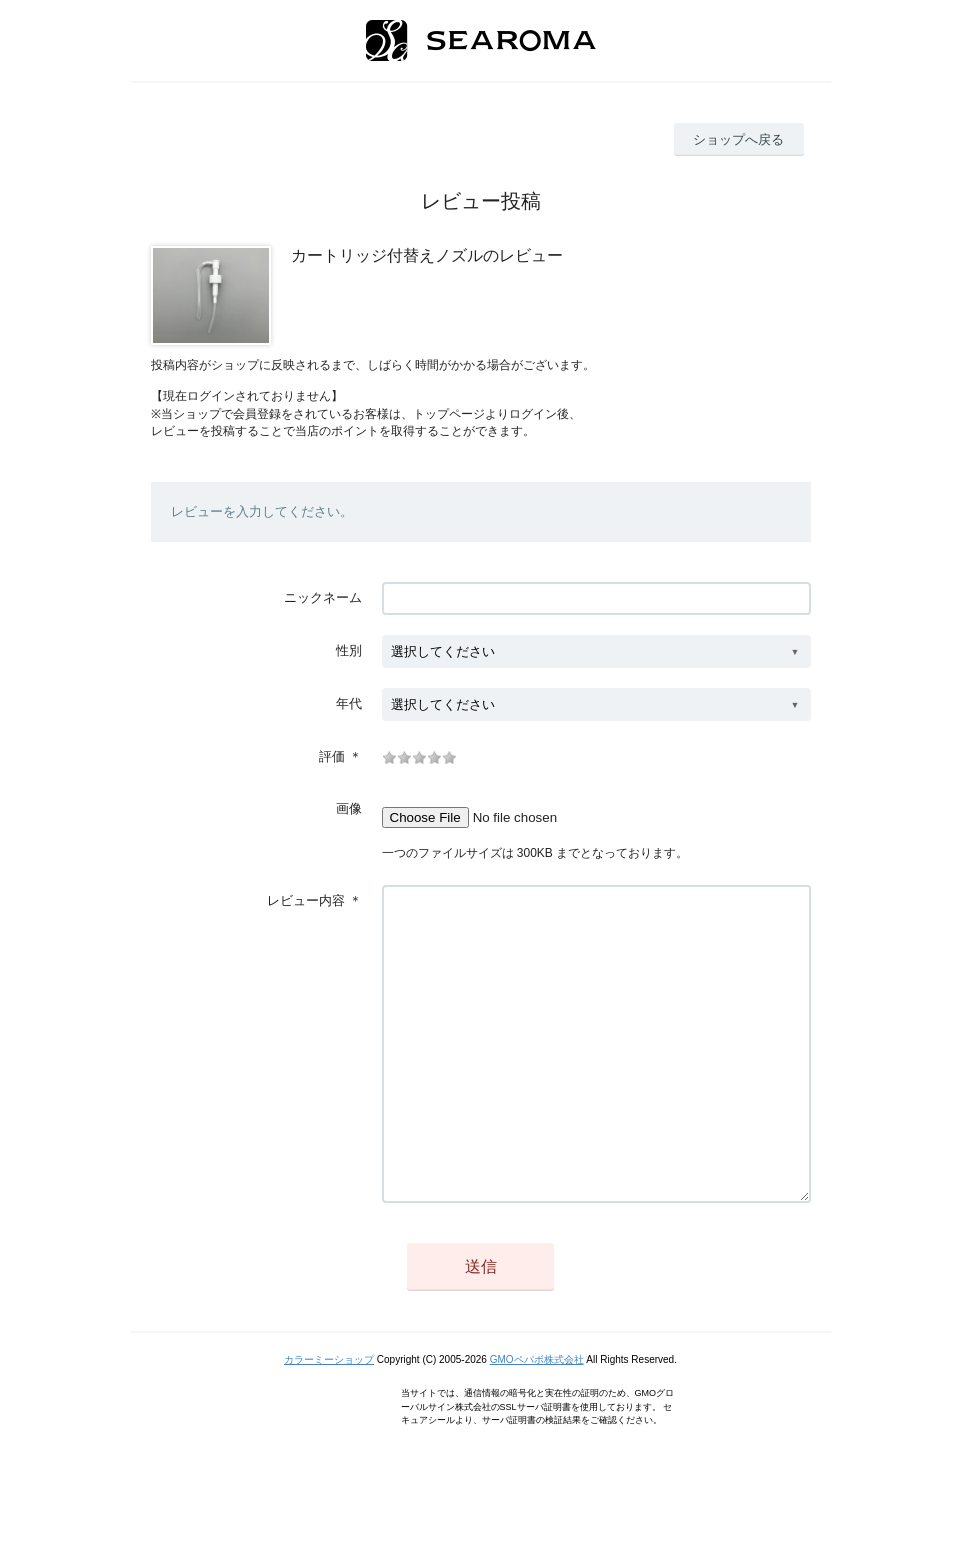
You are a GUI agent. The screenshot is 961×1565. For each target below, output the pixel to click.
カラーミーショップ (329, 1419)
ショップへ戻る (738, 139)
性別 (349, 650)
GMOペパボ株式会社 (537, 1419)
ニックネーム (323, 597)
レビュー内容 (306, 900)
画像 (349, 808)
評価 (332, 756)
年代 (349, 703)
